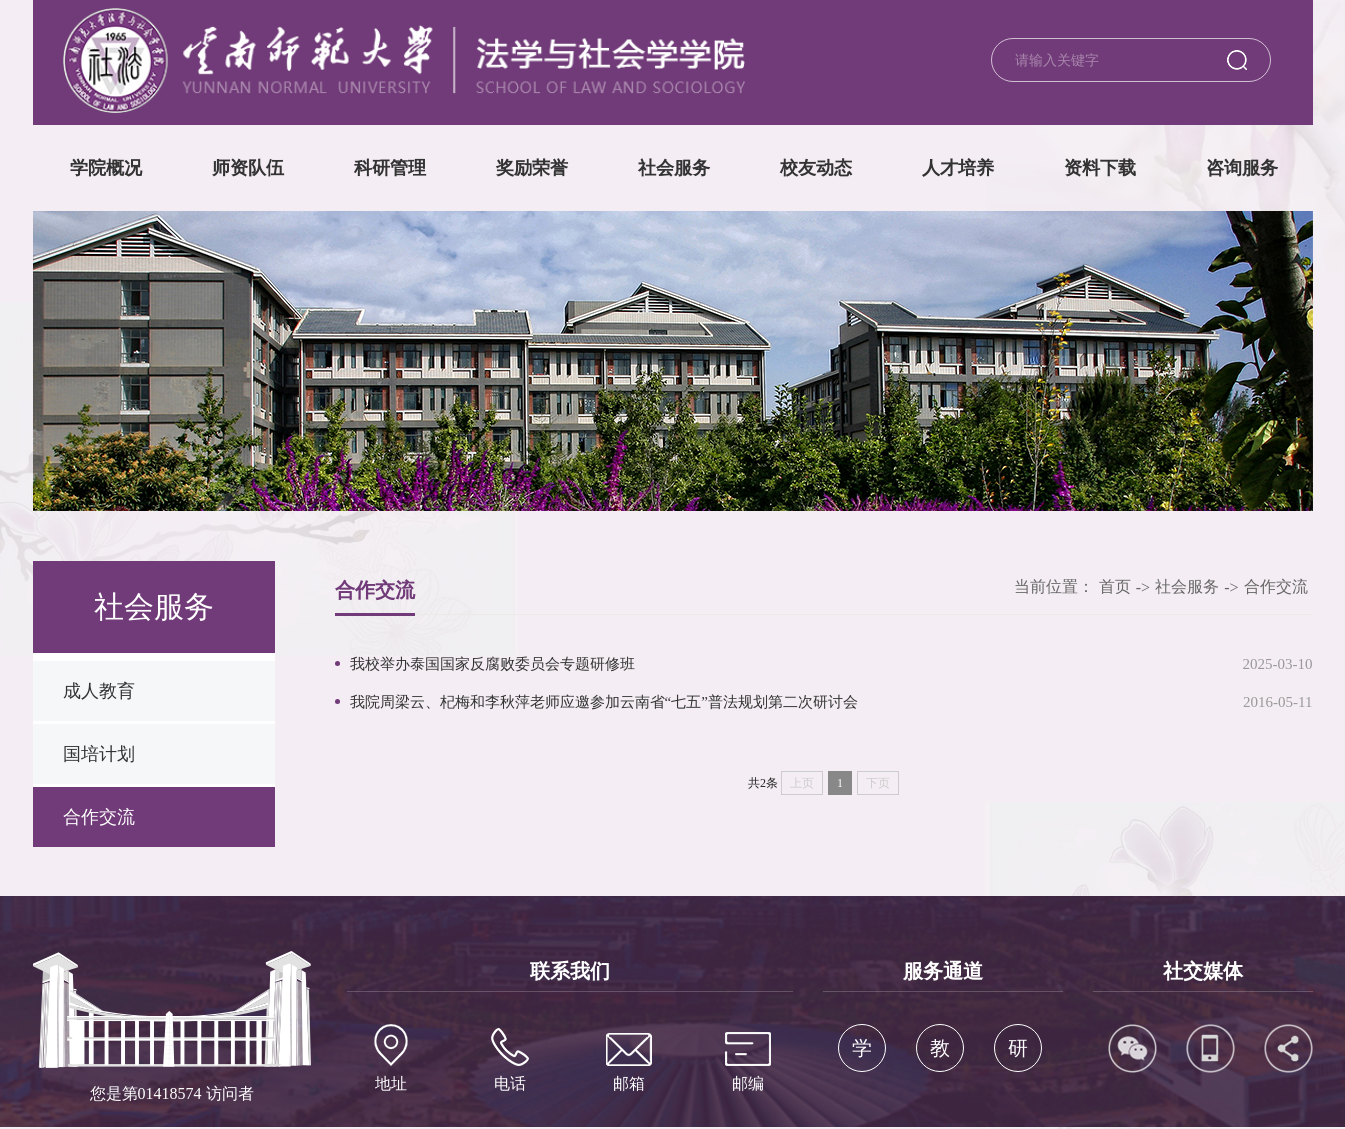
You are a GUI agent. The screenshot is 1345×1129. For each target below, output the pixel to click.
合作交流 (99, 817)
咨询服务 (1242, 168)
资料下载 (1100, 168)
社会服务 (674, 168)
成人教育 (99, 691)
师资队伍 (248, 168)
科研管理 (390, 168)
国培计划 (99, 754)
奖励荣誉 (532, 168)
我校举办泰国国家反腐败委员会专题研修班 (492, 664)
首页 (1115, 586)
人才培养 (958, 168)
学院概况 (106, 168)
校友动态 (816, 168)
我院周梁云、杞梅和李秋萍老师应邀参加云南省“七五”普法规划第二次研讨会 (604, 702)
